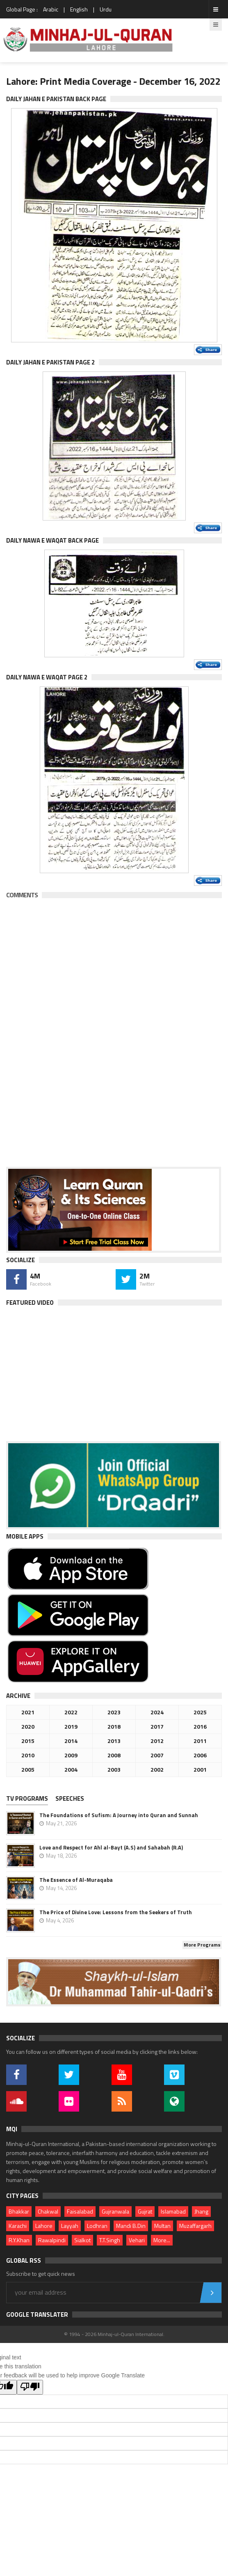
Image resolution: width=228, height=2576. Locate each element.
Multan (162, 2225)
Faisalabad (80, 2211)
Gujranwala (115, 2211)
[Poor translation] (30, 2387)
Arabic (50, 9)
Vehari (137, 2240)
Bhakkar (19, 2211)
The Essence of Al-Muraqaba (76, 1879)
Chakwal (48, 2211)
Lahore (43, 2225)
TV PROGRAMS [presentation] (27, 1798)
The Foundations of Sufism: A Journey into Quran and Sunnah (118, 1815)
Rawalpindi (52, 2240)
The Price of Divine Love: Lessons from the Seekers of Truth (115, 1912)
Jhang (201, 2211)
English (79, 9)
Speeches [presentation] (69, 1798)
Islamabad (173, 2211)
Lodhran (97, 2225)
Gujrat (145, 2211)
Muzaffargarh (195, 2225)
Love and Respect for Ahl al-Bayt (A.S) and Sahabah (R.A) (111, 1847)
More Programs (202, 1945)
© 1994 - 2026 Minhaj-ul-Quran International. (114, 2334)
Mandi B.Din (131, 2225)
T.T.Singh (109, 2240)
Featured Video (30, 1302)
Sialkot (82, 2240)
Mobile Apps (24, 1536)
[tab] (30, 1799)
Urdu (106, 9)
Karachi (18, 2225)
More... (161, 2240)
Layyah (69, 2225)
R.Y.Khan (19, 2240)
